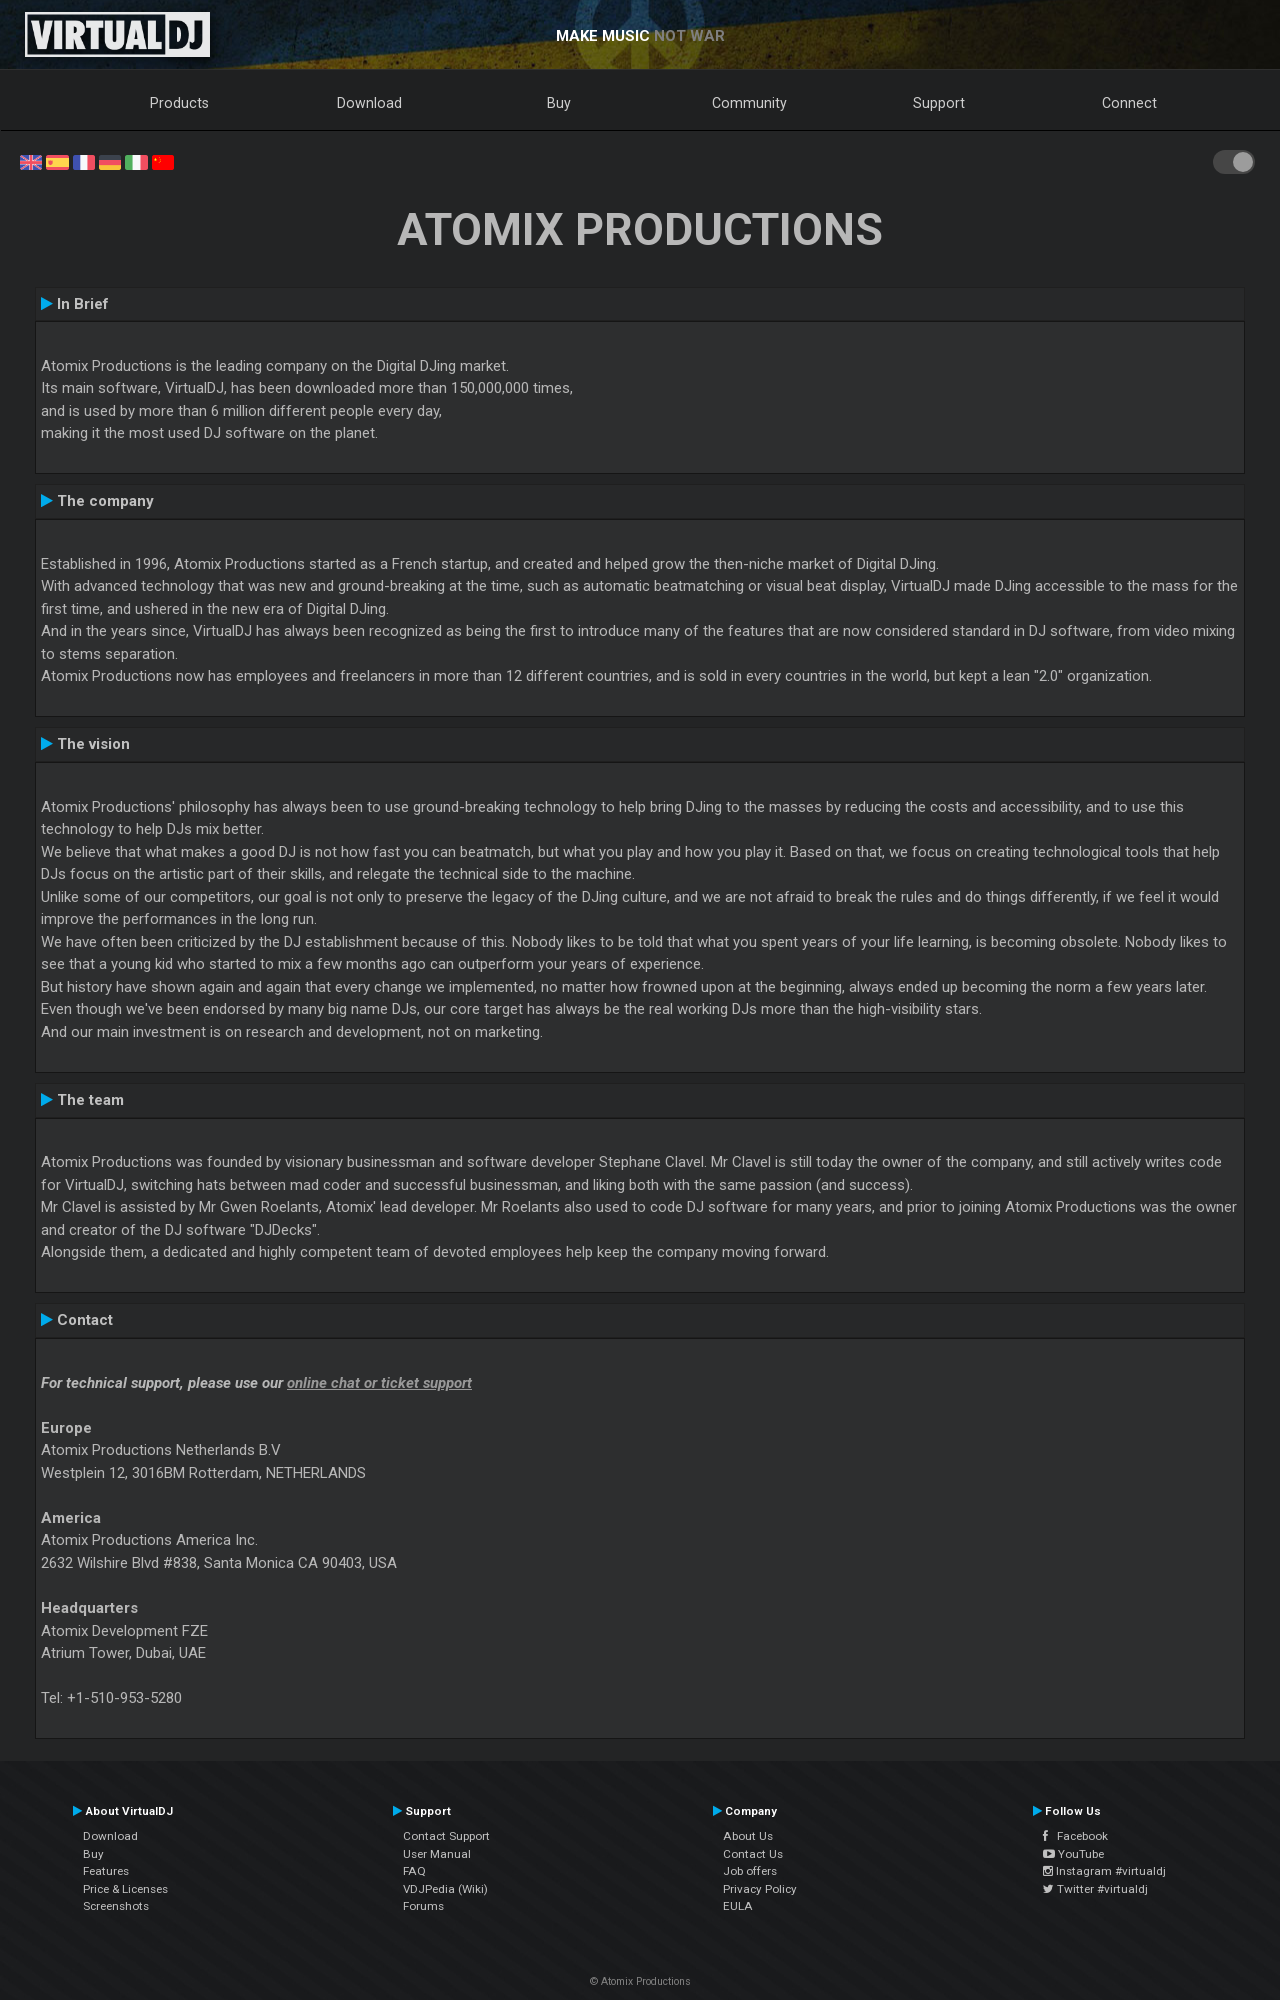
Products (179, 103)
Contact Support (446, 1836)
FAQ (414, 1871)
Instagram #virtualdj (1104, 1871)
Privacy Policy (760, 1889)
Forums (423, 1906)
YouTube (1073, 1854)
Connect (1129, 103)
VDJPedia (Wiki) (445, 1889)
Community (749, 103)
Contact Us (753, 1854)
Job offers (750, 1871)
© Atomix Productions (640, 1981)
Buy (559, 103)
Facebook (1075, 1836)
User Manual (437, 1854)
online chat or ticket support (379, 1383)
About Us (748, 1836)
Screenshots (116, 1906)
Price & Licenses (125, 1889)
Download (369, 103)
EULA (738, 1906)
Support (939, 103)
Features (106, 1871)
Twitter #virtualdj (1095, 1889)
